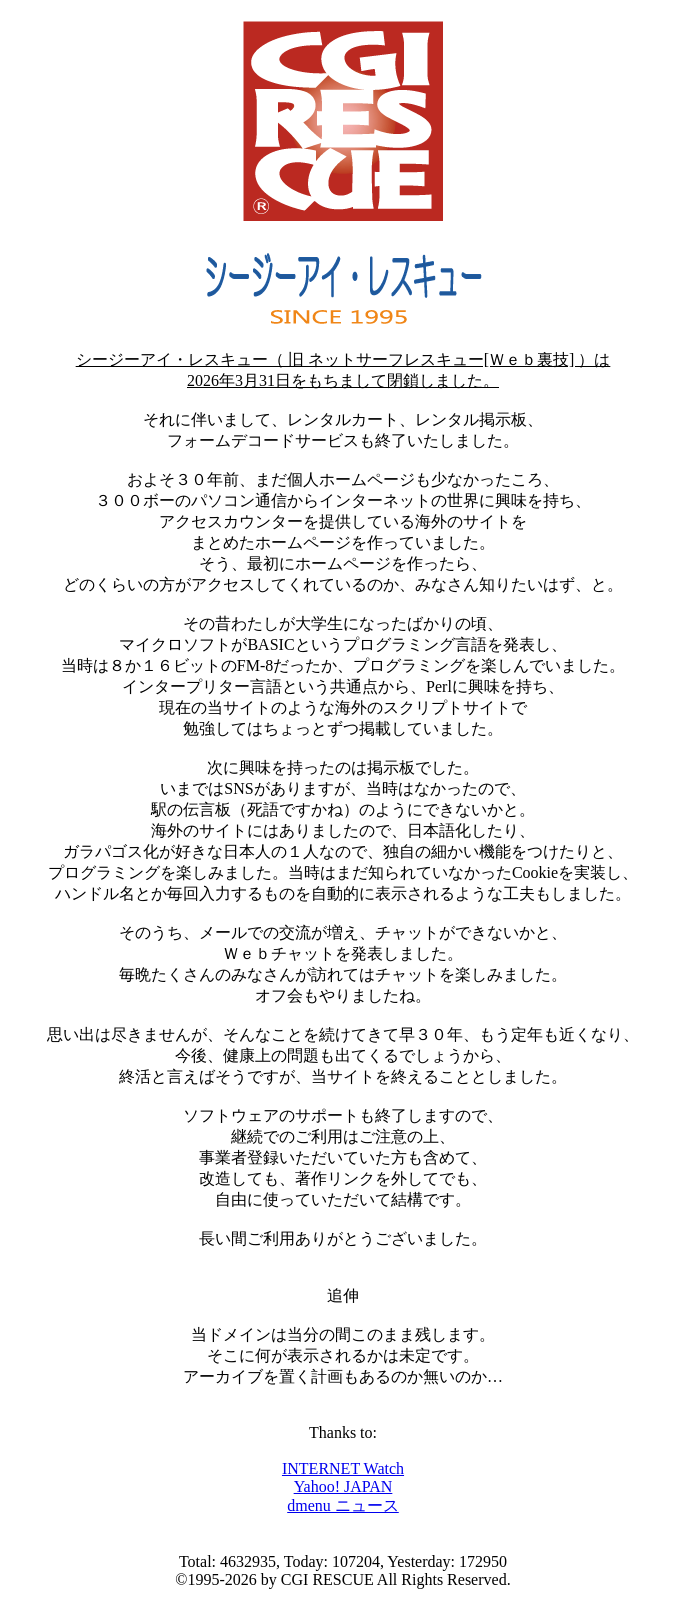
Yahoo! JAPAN (343, 1486)
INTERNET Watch (343, 1468)
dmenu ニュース (343, 1505)
